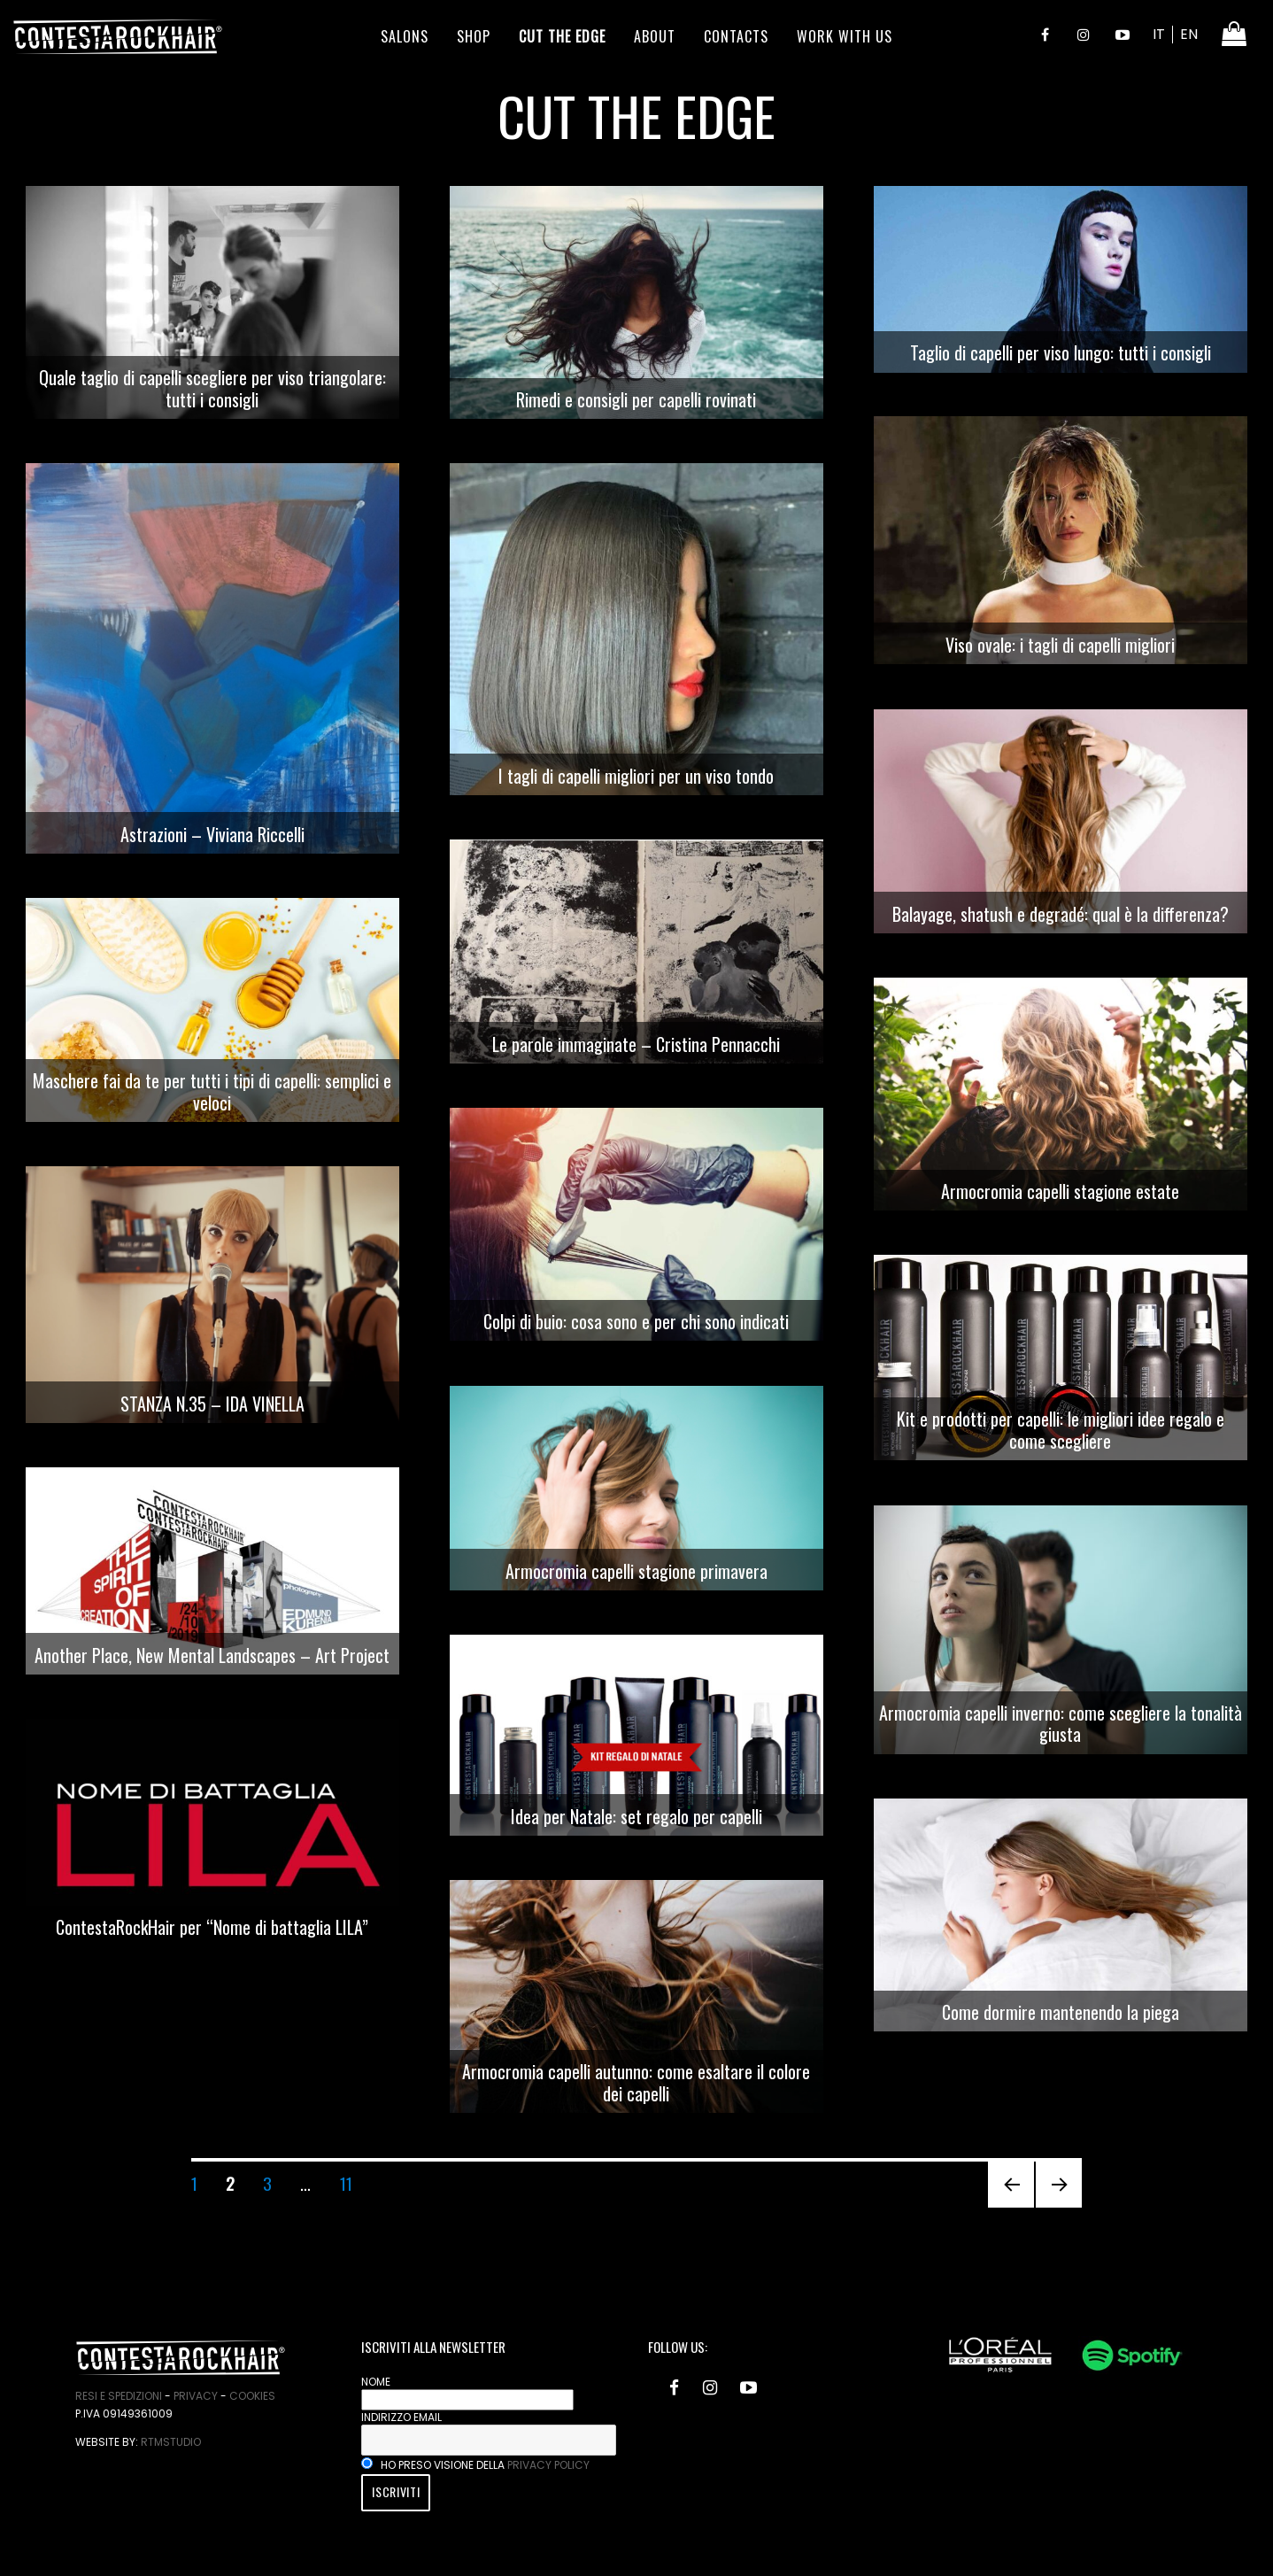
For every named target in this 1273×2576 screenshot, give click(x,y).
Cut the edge (562, 36)
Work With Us (844, 36)
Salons (404, 36)
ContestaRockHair (117, 36)
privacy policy (548, 2464)
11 (352, 2182)
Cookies (252, 2395)
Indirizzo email (401, 2417)
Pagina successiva (1059, 2206)
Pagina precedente (1011, 2206)
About (654, 36)
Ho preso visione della (475, 2464)
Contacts (736, 36)
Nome (375, 2381)
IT (1159, 34)
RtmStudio (171, 2441)
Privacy (196, 2395)
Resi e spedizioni (118, 2395)
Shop (473, 36)
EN (1189, 34)
